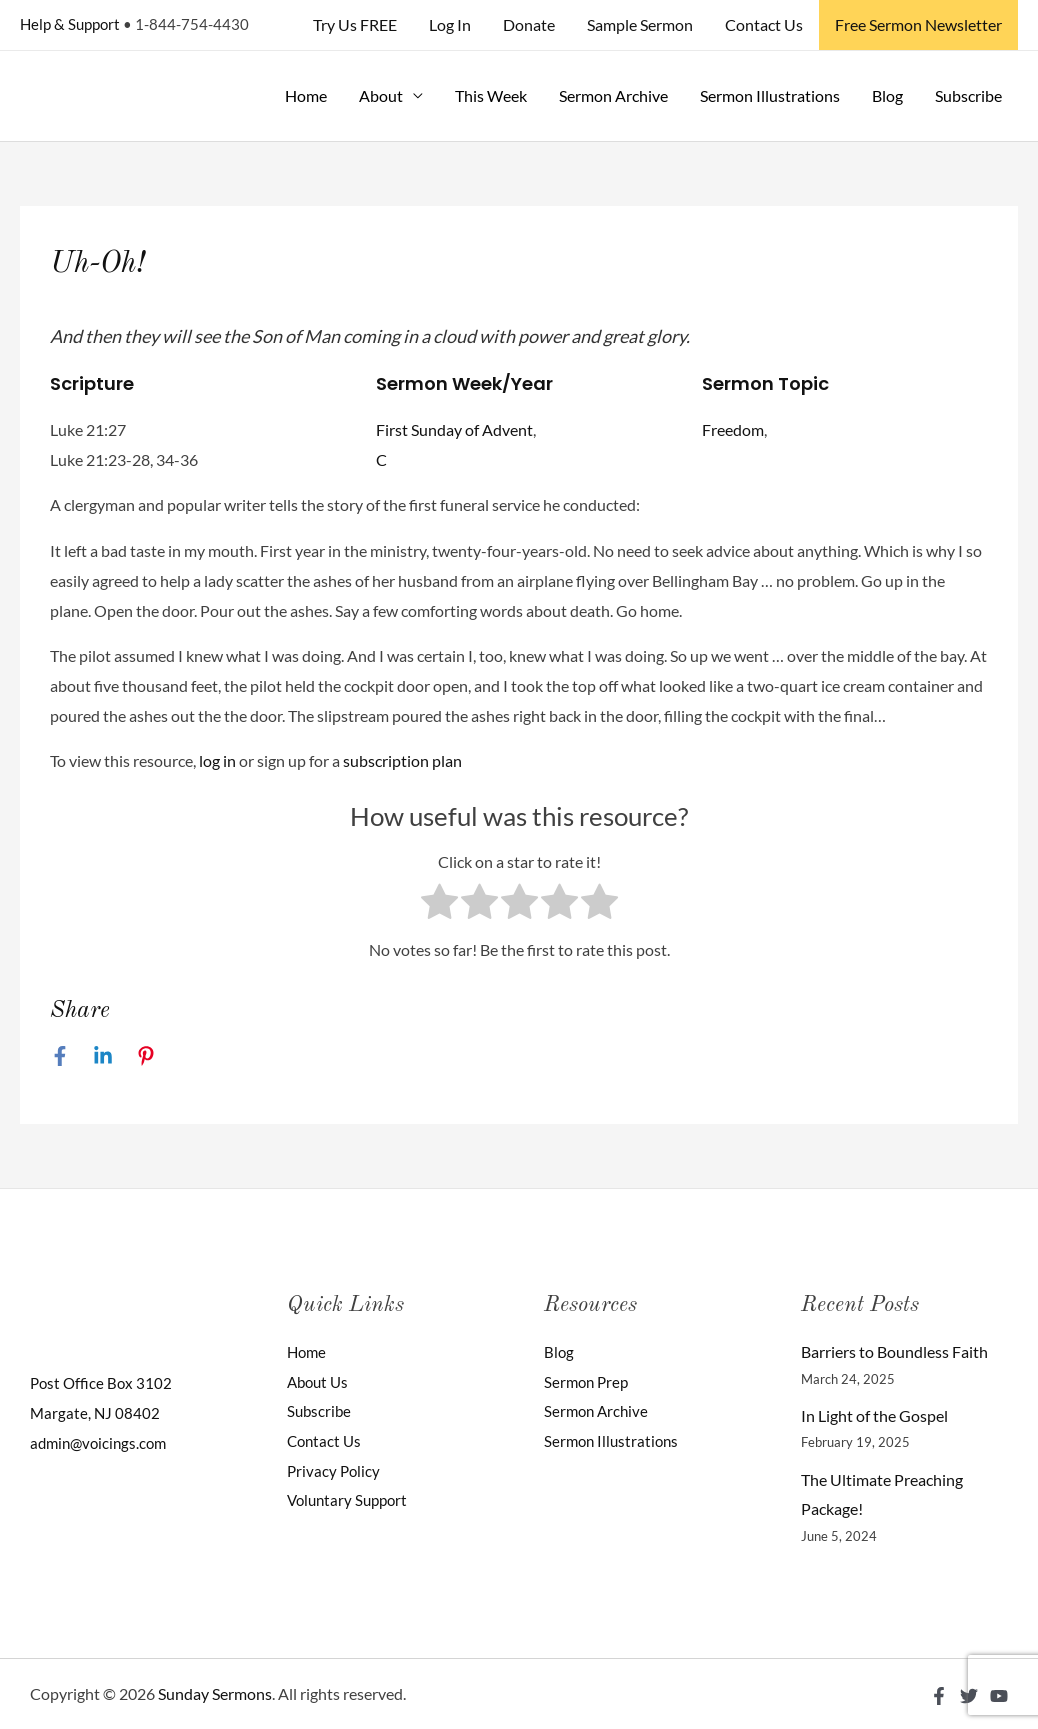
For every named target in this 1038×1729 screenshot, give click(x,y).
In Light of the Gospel (874, 1415)
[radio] (439, 906)
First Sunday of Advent (454, 429)
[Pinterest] (146, 1055)
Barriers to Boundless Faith (894, 1351)
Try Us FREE (355, 24)
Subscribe (968, 95)
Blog (887, 95)
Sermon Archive (613, 95)
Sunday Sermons (215, 1693)
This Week (491, 95)
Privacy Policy (335, 1470)
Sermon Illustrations (770, 95)
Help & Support (70, 24)
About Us (320, 1381)
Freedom (733, 429)
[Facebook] (60, 1055)
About (381, 95)
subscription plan (402, 760)
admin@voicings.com (102, 1442)
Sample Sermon (640, 24)
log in (217, 760)
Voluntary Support (351, 1499)
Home (306, 95)
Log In (450, 24)
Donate (529, 24)
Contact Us (764, 24)
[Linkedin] (103, 1055)
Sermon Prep (588, 1381)
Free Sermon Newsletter (918, 24)
